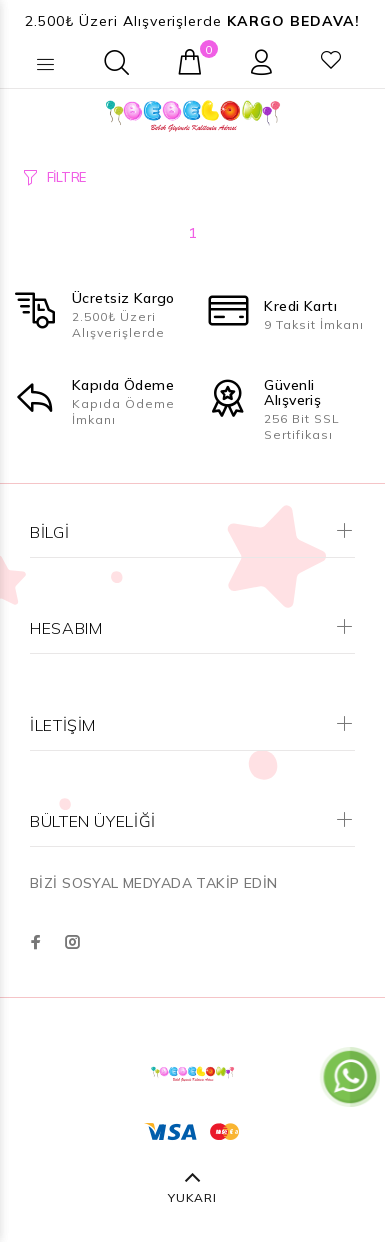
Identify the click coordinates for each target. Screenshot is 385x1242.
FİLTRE (66, 177)
